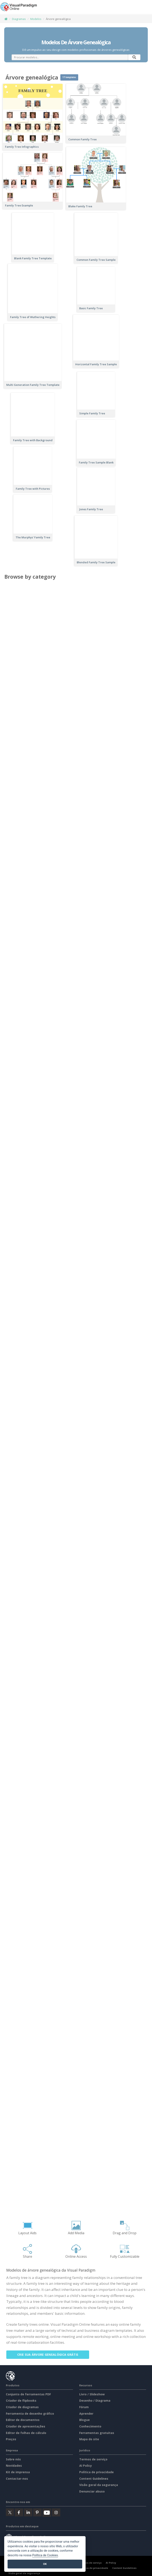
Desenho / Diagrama (94, 2400)
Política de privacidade (96, 2472)
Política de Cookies (45, 2555)
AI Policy (85, 2466)
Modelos (35, 19)
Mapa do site (89, 2439)
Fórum (84, 2407)
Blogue (84, 2420)
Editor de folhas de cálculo (26, 2433)
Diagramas (19, 19)
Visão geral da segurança (98, 2485)
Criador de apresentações (25, 2426)
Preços (11, 2439)
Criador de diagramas (22, 2407)
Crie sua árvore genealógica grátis (47, 2355)
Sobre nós (13, 2459)
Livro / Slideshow (92, 2394)
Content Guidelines (93, 2479)
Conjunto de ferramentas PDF (28, 2394)
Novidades (14, 2466)
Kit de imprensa (18, 2472)
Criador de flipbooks (21, 2400)
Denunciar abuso (92, 2491)
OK (45, 2564)
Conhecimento (90, 2426)
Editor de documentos (23, 2420)
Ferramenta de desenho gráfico (30, 2413)
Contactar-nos (17, 2479)
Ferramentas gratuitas (96, 2433)
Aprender (86, 2413)
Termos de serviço (93, 2459)
